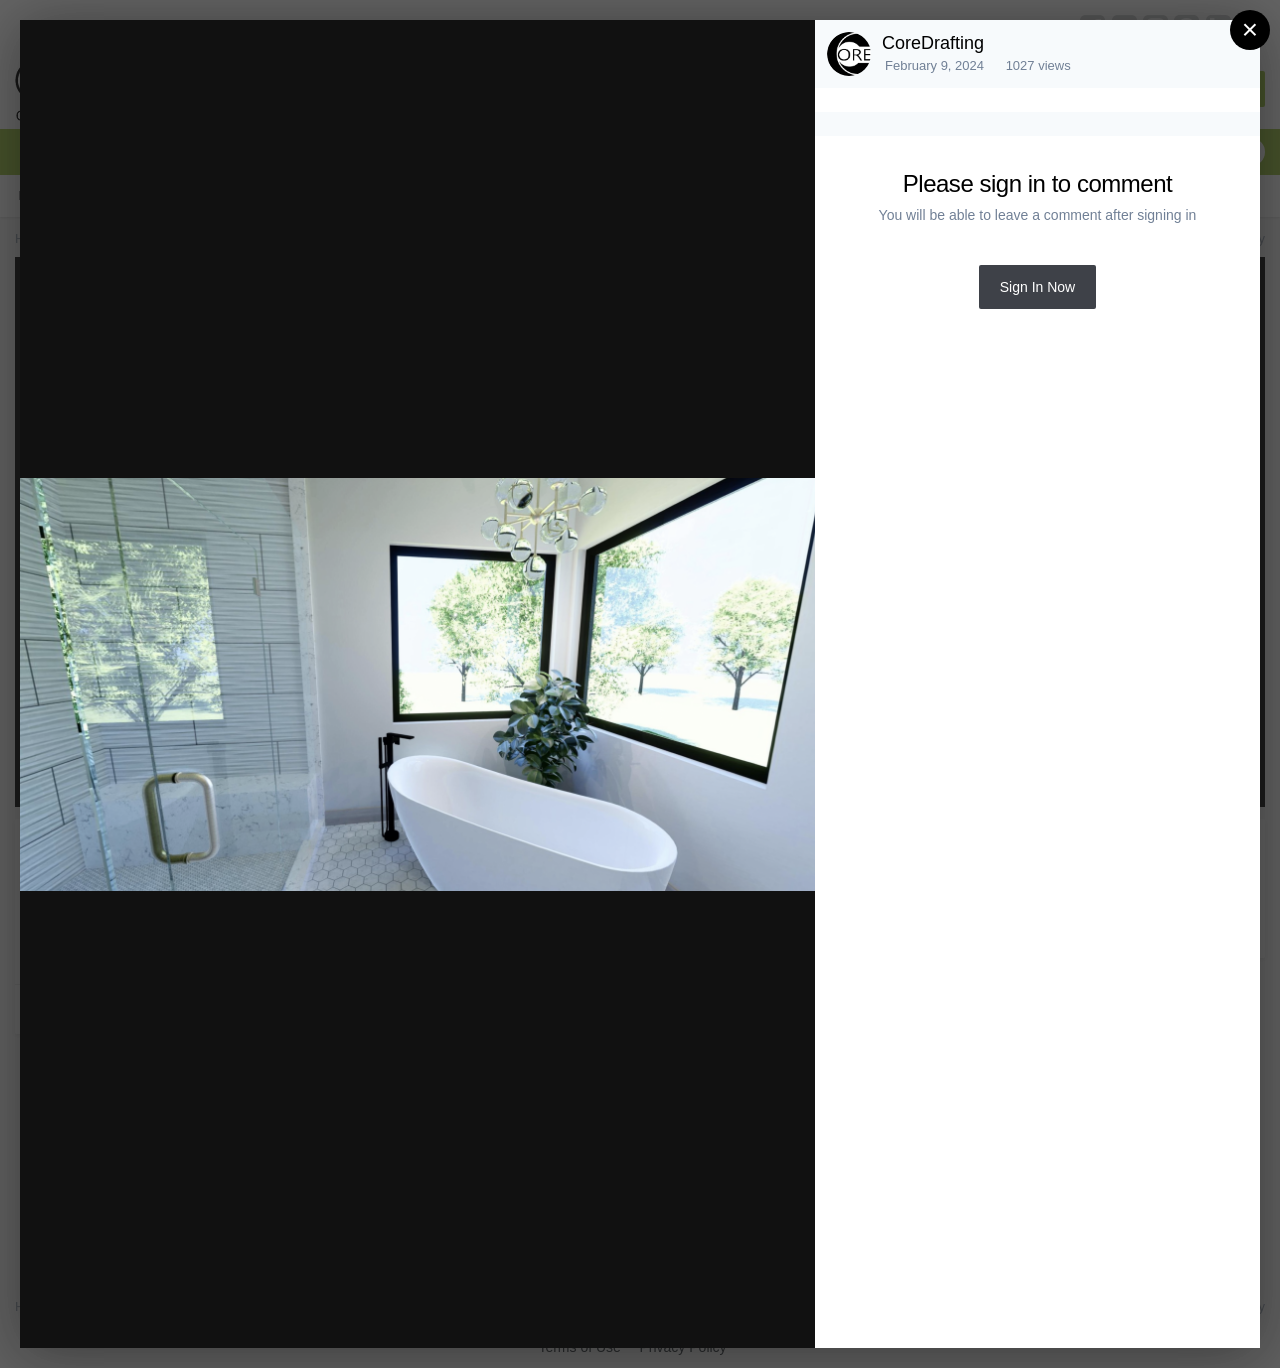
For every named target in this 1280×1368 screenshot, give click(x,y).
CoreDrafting (933, 43)
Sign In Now (1037, 287)
